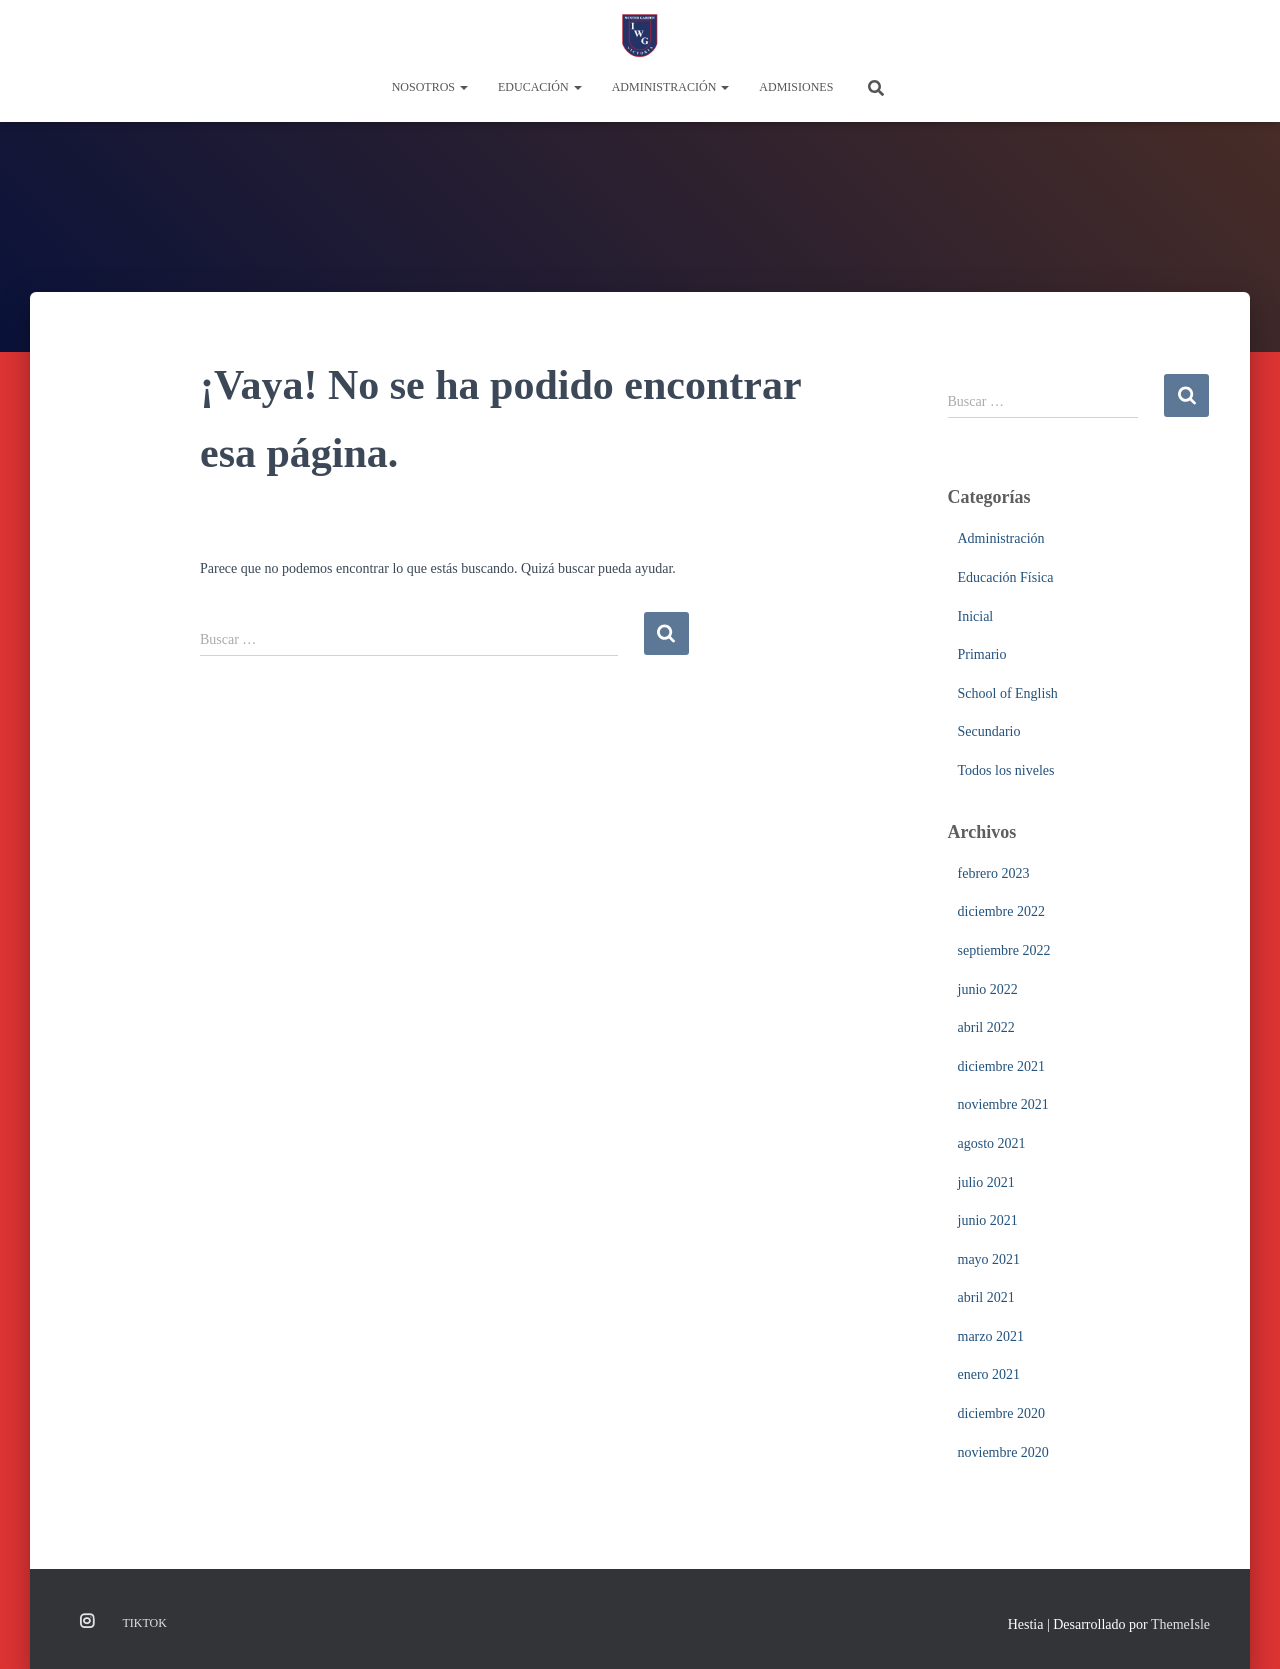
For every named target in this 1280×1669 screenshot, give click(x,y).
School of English (1008, 693)
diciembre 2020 (1001, 1413)
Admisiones (796, 87)
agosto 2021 (992, 1143)
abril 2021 (986, 1297)
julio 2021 (986, 1182)
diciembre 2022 (1001, 911)
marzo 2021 (991, 1336)
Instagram (87, 1622)
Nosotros (430, 87)
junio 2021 (988, 1220)
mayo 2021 (989, 1259)
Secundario (989, 731)
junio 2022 (988, 989)
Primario (982, 654)
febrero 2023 (994, 873)
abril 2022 (986, 1027)
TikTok (145, 1623)
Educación (540, 87)
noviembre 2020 (1003, 1452)
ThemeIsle (1180, 1624)
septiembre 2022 (1004, 950)
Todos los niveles (1006, 770)
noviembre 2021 (1003, 1104)
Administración (671, 87)
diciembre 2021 (1001, 1066)
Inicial (976, 616)
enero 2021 (989, 1374)
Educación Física (1006, 577)
